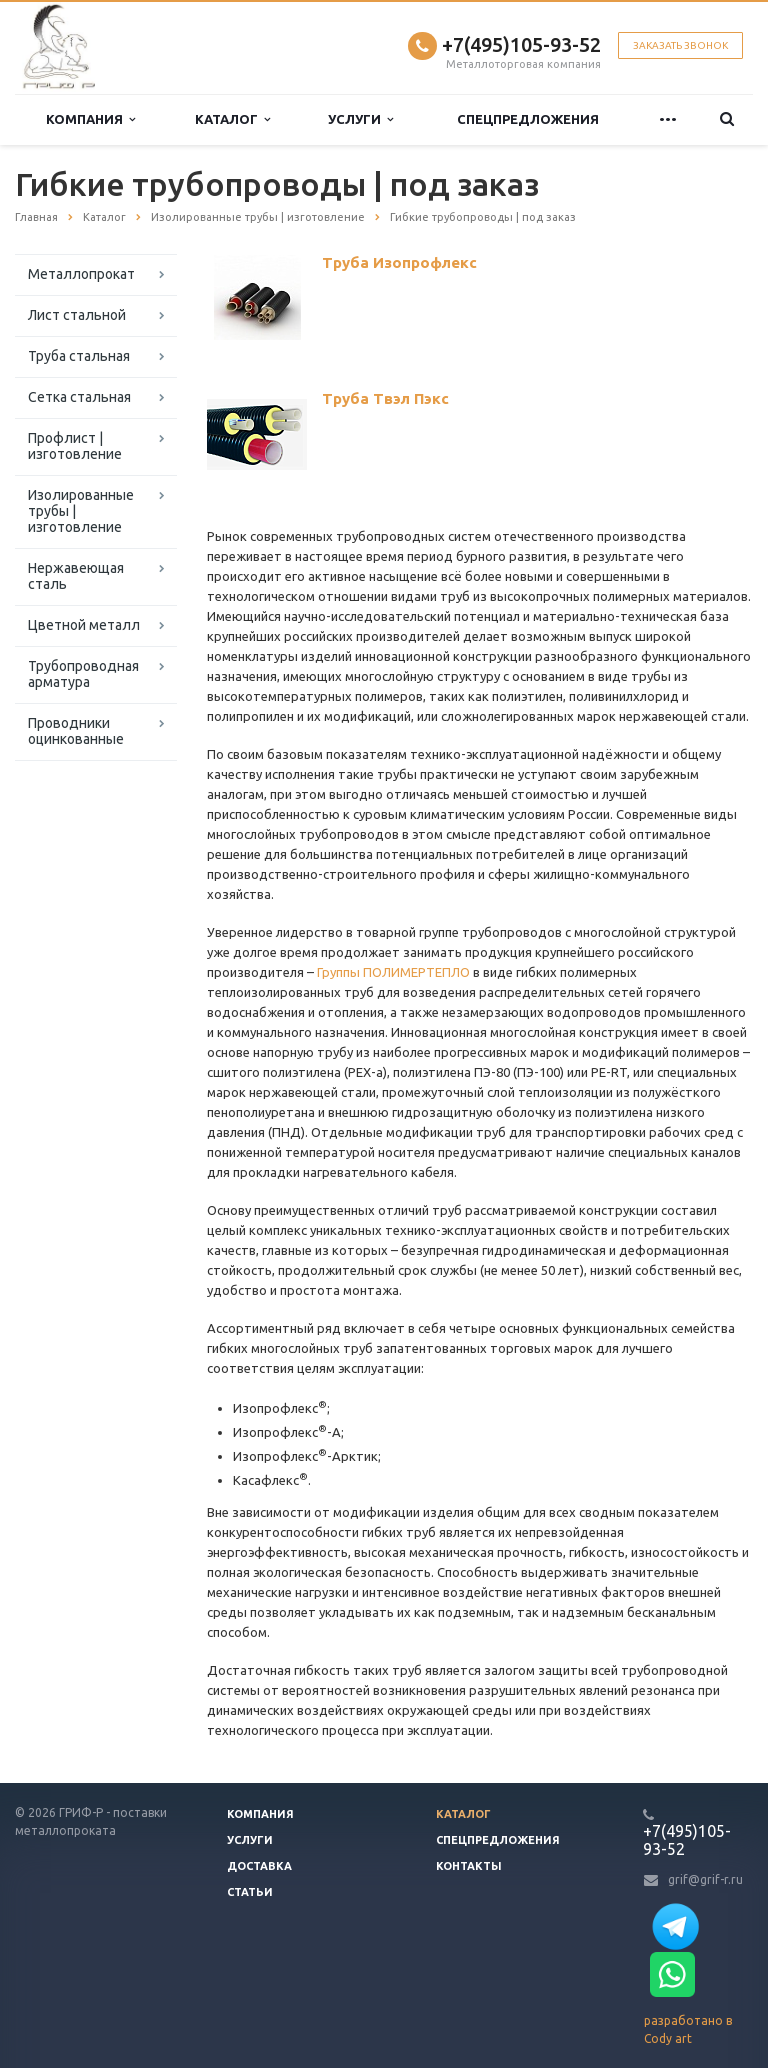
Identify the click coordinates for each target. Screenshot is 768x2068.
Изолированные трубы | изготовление (81, 511)
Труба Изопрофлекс (399, 262)
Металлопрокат (81, 274)
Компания (90, 119)
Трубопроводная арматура (83, 674)
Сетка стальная (79, 397)
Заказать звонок (680, 45)
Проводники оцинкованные (76, 731)
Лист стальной (77, 315)
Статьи (250, 1892)
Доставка (259, 1866)
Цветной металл (84, 625)
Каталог (232, 119)
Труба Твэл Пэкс (385, 398)
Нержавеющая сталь (76, 576)
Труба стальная (79, 356)
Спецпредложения (528, 119)
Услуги (360, 119)
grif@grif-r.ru (705, 1879)
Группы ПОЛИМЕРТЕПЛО (393, 972)
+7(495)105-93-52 (521, 44)
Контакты (469, 1866)
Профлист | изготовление (75, 446)
